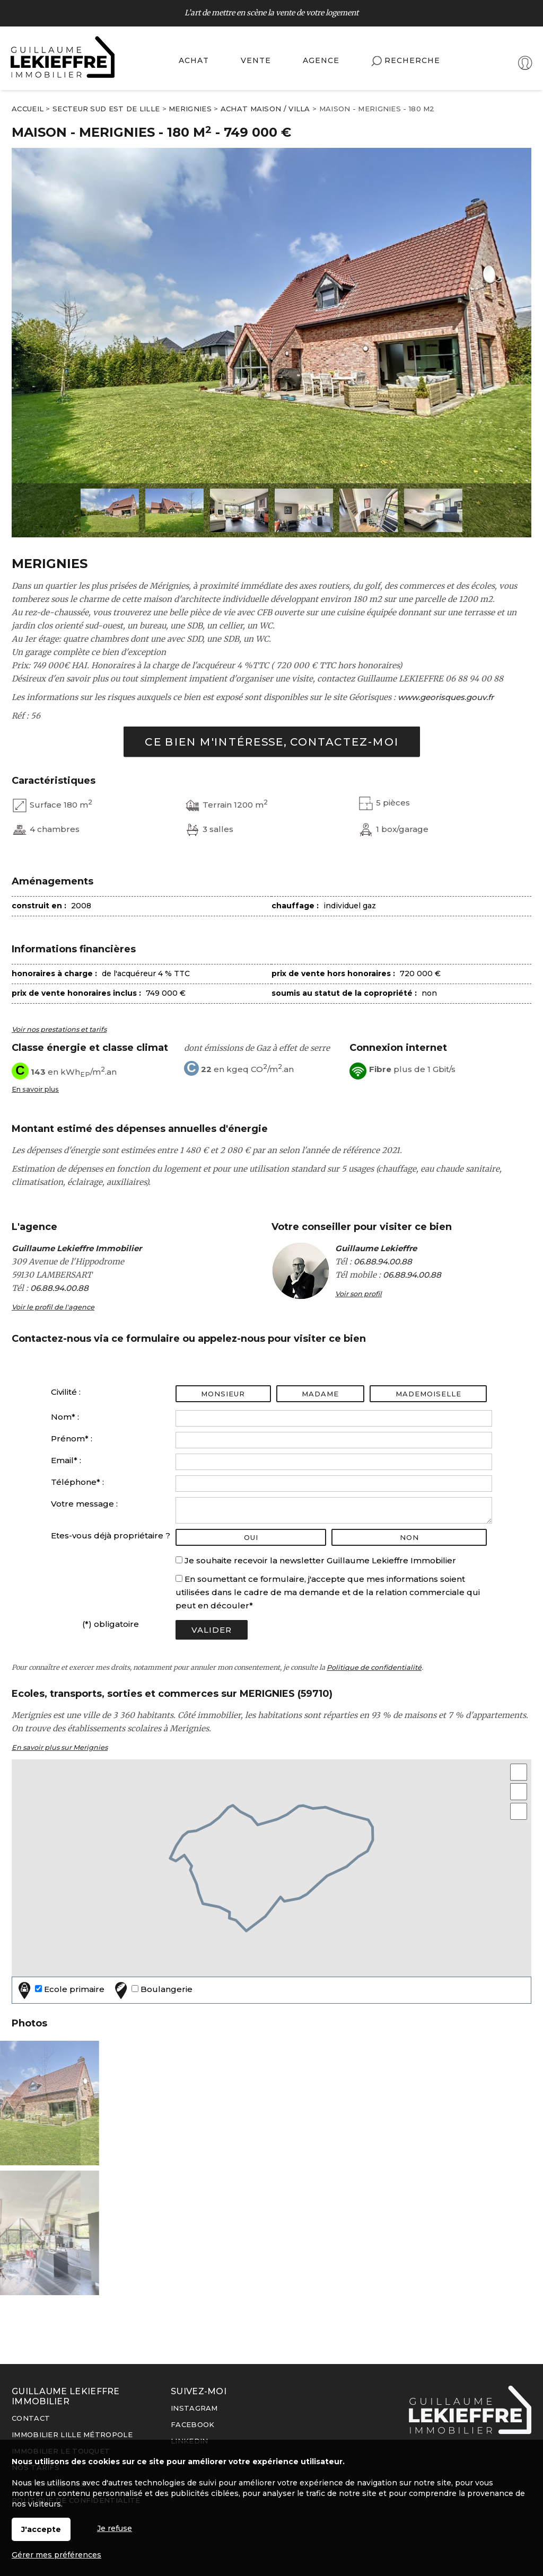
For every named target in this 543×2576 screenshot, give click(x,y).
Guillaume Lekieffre (376, 1248)
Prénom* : (71, 1438)
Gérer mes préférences (56, 2555)
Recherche (405, 61)
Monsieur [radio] (223, 1393)
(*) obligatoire (110, 1624)
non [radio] (409, 1537)
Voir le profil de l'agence (53, 1307)
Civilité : (66, 1392)
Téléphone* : (77, 1482)
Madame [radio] (320, 1393)
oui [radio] (251, 1537)
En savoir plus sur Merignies (60, 1747)
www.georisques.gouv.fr (446, 697)
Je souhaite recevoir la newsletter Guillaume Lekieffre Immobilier (320, 1560)
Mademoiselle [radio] (428, 1393)
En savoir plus (35, 1089)
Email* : (66, 1460)
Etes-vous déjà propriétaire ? (110, 1535)
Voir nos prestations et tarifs (59, 1029)
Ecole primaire (59, 1990)
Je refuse (114, 2528)
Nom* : (65, 1417)
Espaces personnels (488, 64)
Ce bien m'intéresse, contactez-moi (272, 742)
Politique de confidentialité (374, 1667)
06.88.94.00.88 (59, 1288)
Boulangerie (152, 1990)
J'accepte (41, 2529)
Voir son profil (358, 1294)
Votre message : (84, 1504)
